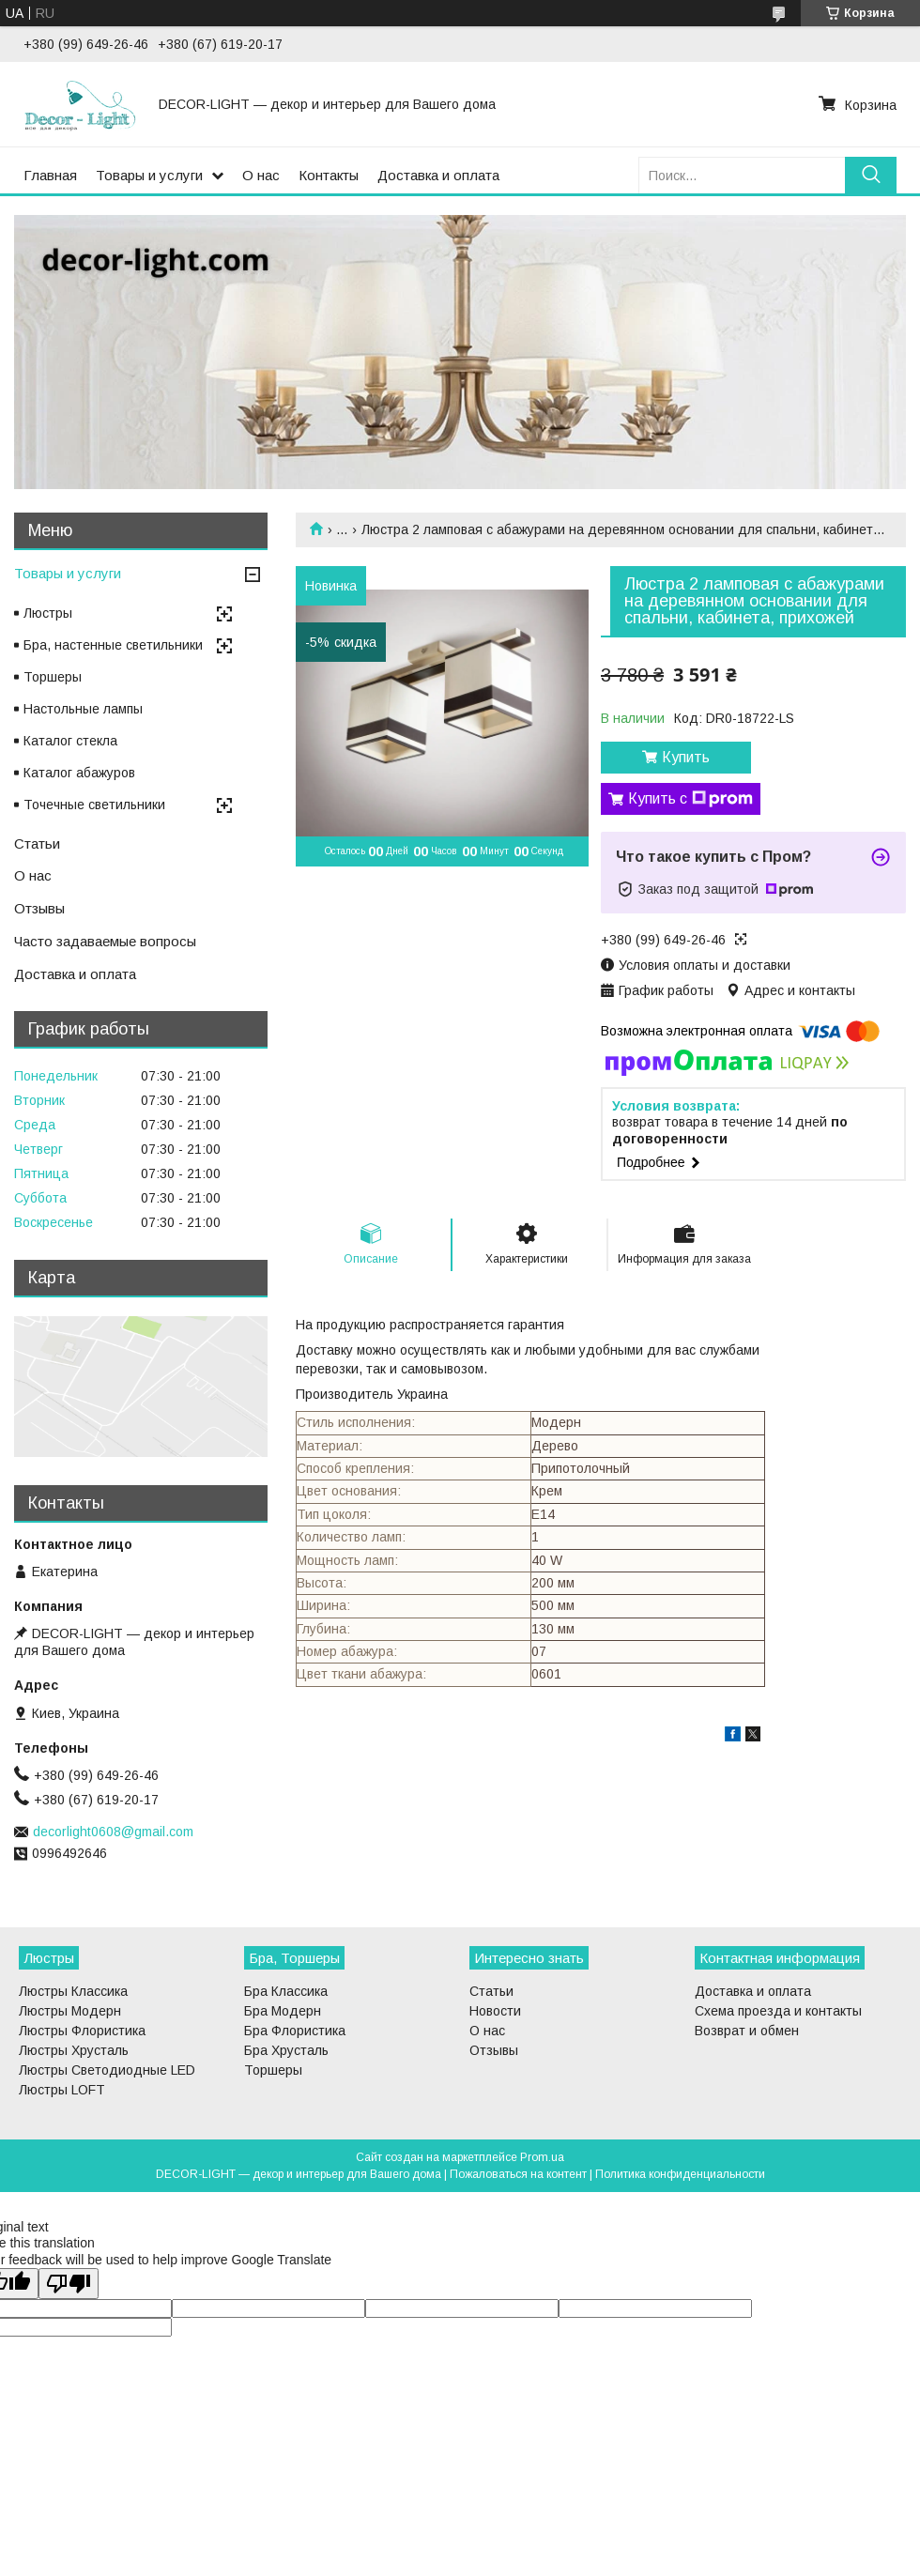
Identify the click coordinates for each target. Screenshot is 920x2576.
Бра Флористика (294, 2030)
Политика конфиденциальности (680, 2174)
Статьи (37, 843)
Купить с (690, 798)
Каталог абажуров (79, 772)
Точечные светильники (94, 804)
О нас (261, 175)
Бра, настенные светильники (113, 644)
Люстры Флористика (82, 2030)
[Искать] (871, 175)
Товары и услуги (149, 175)
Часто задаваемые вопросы (105, 941)
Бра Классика (286, 1991)
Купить (686, 757)
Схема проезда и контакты (778, 2010)
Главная (50, 175)
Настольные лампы (83, 708)
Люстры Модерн (70, 2010)
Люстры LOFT (62, 2089)
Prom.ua (542, 2157)
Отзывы (39, 908)
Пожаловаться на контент (518, 2174)
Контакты (329, 175)
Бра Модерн (282, 2010)
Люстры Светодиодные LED (107, 2070)
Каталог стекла (70, 740)
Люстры (47, 613)
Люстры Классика (73, 1991)
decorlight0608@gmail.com (113, 1831)
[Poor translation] (68, 2283)
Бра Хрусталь (286, 2050)
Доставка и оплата (438, 175)
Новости (495, 2010)
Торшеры (52, 676)
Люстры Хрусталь (74, 2050)
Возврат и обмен (747, 2030)
